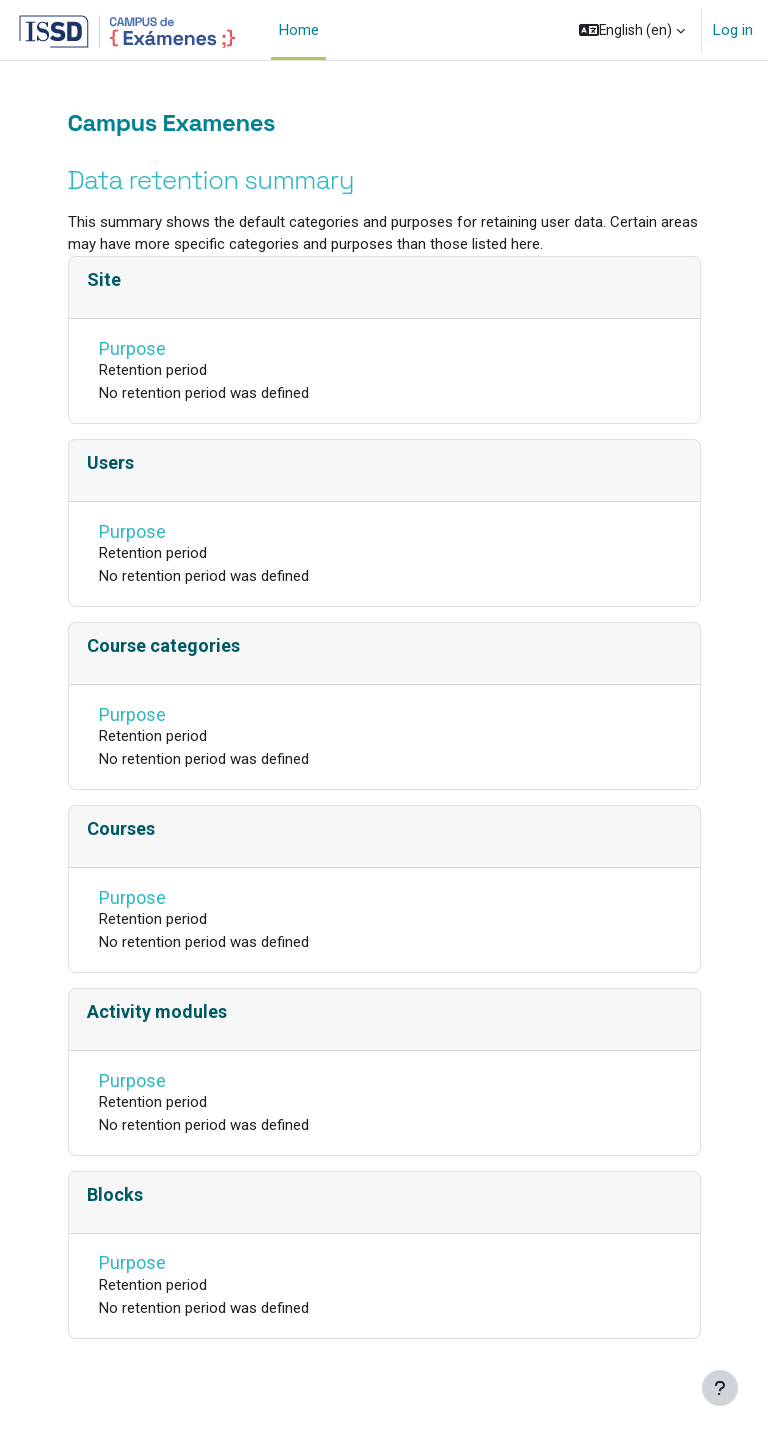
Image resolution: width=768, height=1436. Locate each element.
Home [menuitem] (299, 30)
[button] (632, 30)
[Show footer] (720, 1388)
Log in (733, 30)
